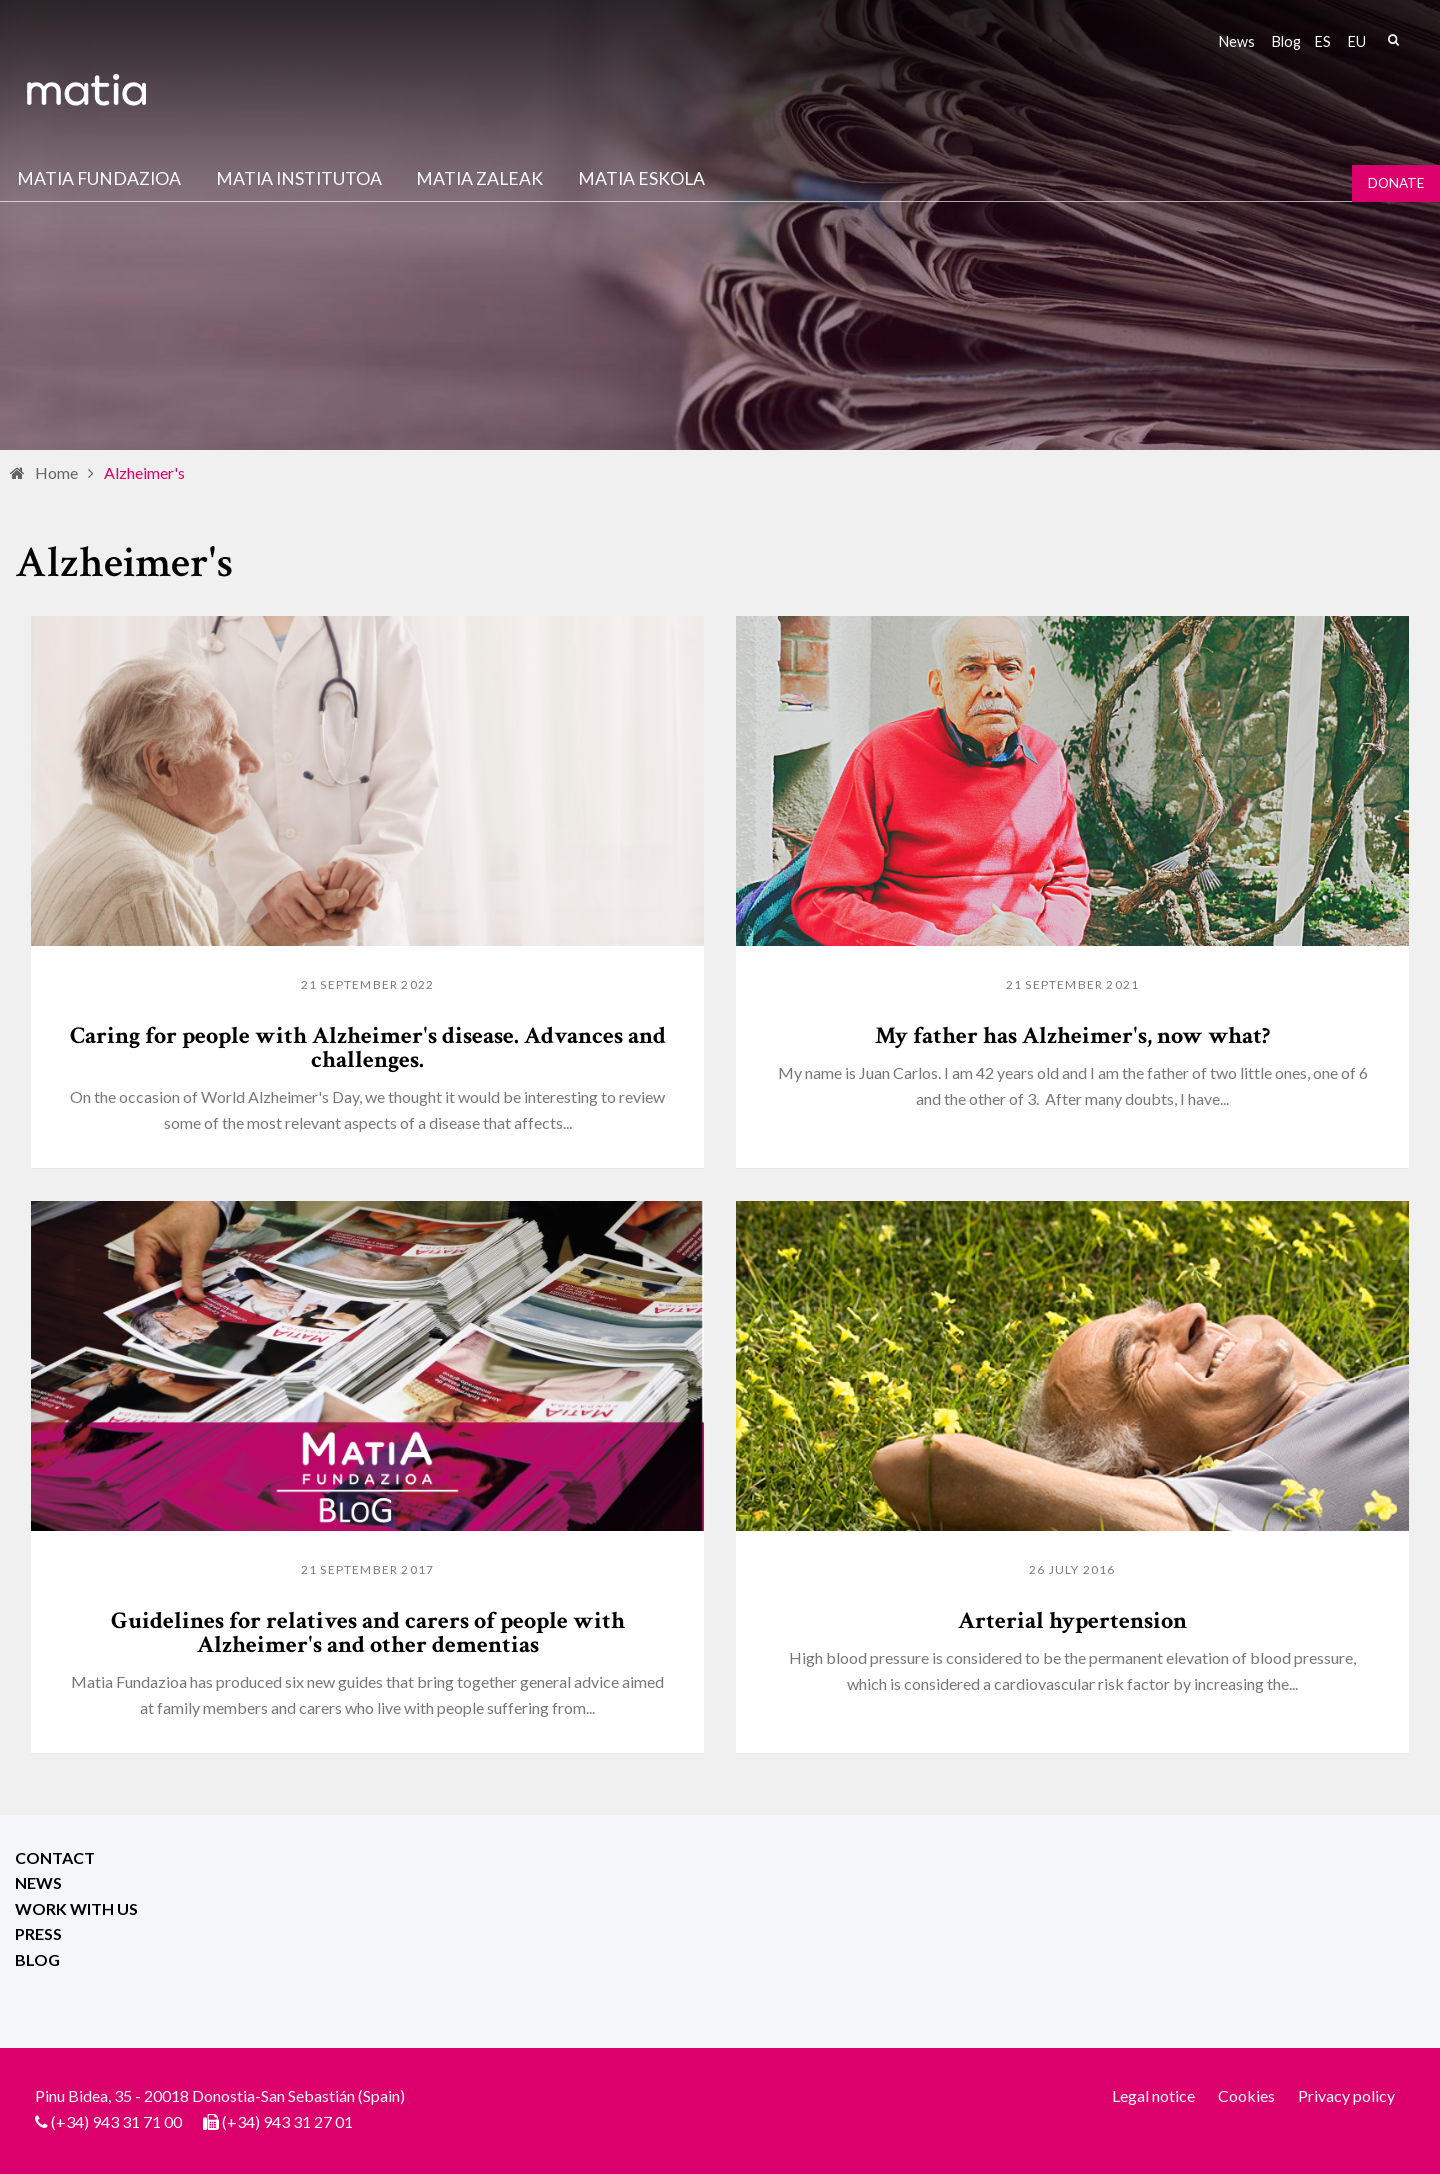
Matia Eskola (641, 178)
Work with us (76, 1908)
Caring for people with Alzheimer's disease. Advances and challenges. (368, 1047)
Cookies (1246, 2095)
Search (1393, 40)
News (1237, 41)
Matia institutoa (299, 178)
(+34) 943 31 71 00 (116, 2121)
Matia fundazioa (99, 178)
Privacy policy (1346, 2095)
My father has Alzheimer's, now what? (1072, 1035)
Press (38, 1933)
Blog (1286, 41)
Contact (55, 1857)
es (1323, 41)
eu (1357, 41)
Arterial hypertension (1072, 1620)
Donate (1396, 183)
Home (56, 472)
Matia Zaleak (479, 178)
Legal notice (1153, 2095)
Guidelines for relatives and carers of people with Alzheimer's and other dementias (368, 1632)
